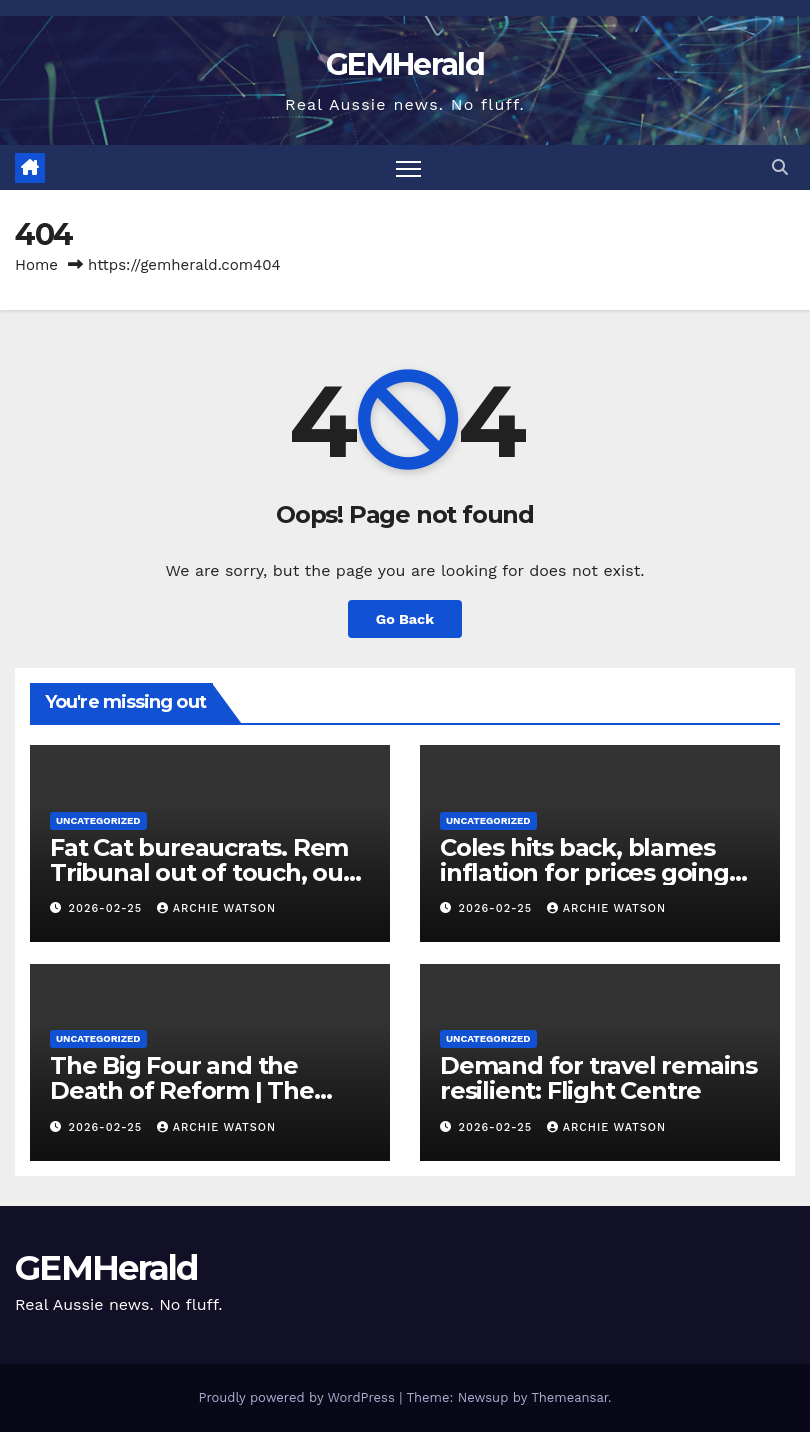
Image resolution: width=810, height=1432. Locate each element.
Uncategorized (98, 820)
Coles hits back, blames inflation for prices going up (584, 872)
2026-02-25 (108, 908)
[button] (780, 167)
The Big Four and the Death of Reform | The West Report (182, 1090)
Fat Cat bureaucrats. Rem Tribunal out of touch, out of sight (201, 872)
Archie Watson (216, 908)
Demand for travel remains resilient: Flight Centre (598, 1078)
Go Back (405, 619)
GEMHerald (405, 64)
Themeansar (569, 1397)
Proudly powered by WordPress (298, 1397)
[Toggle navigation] (408, 167)
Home (36, 265)
